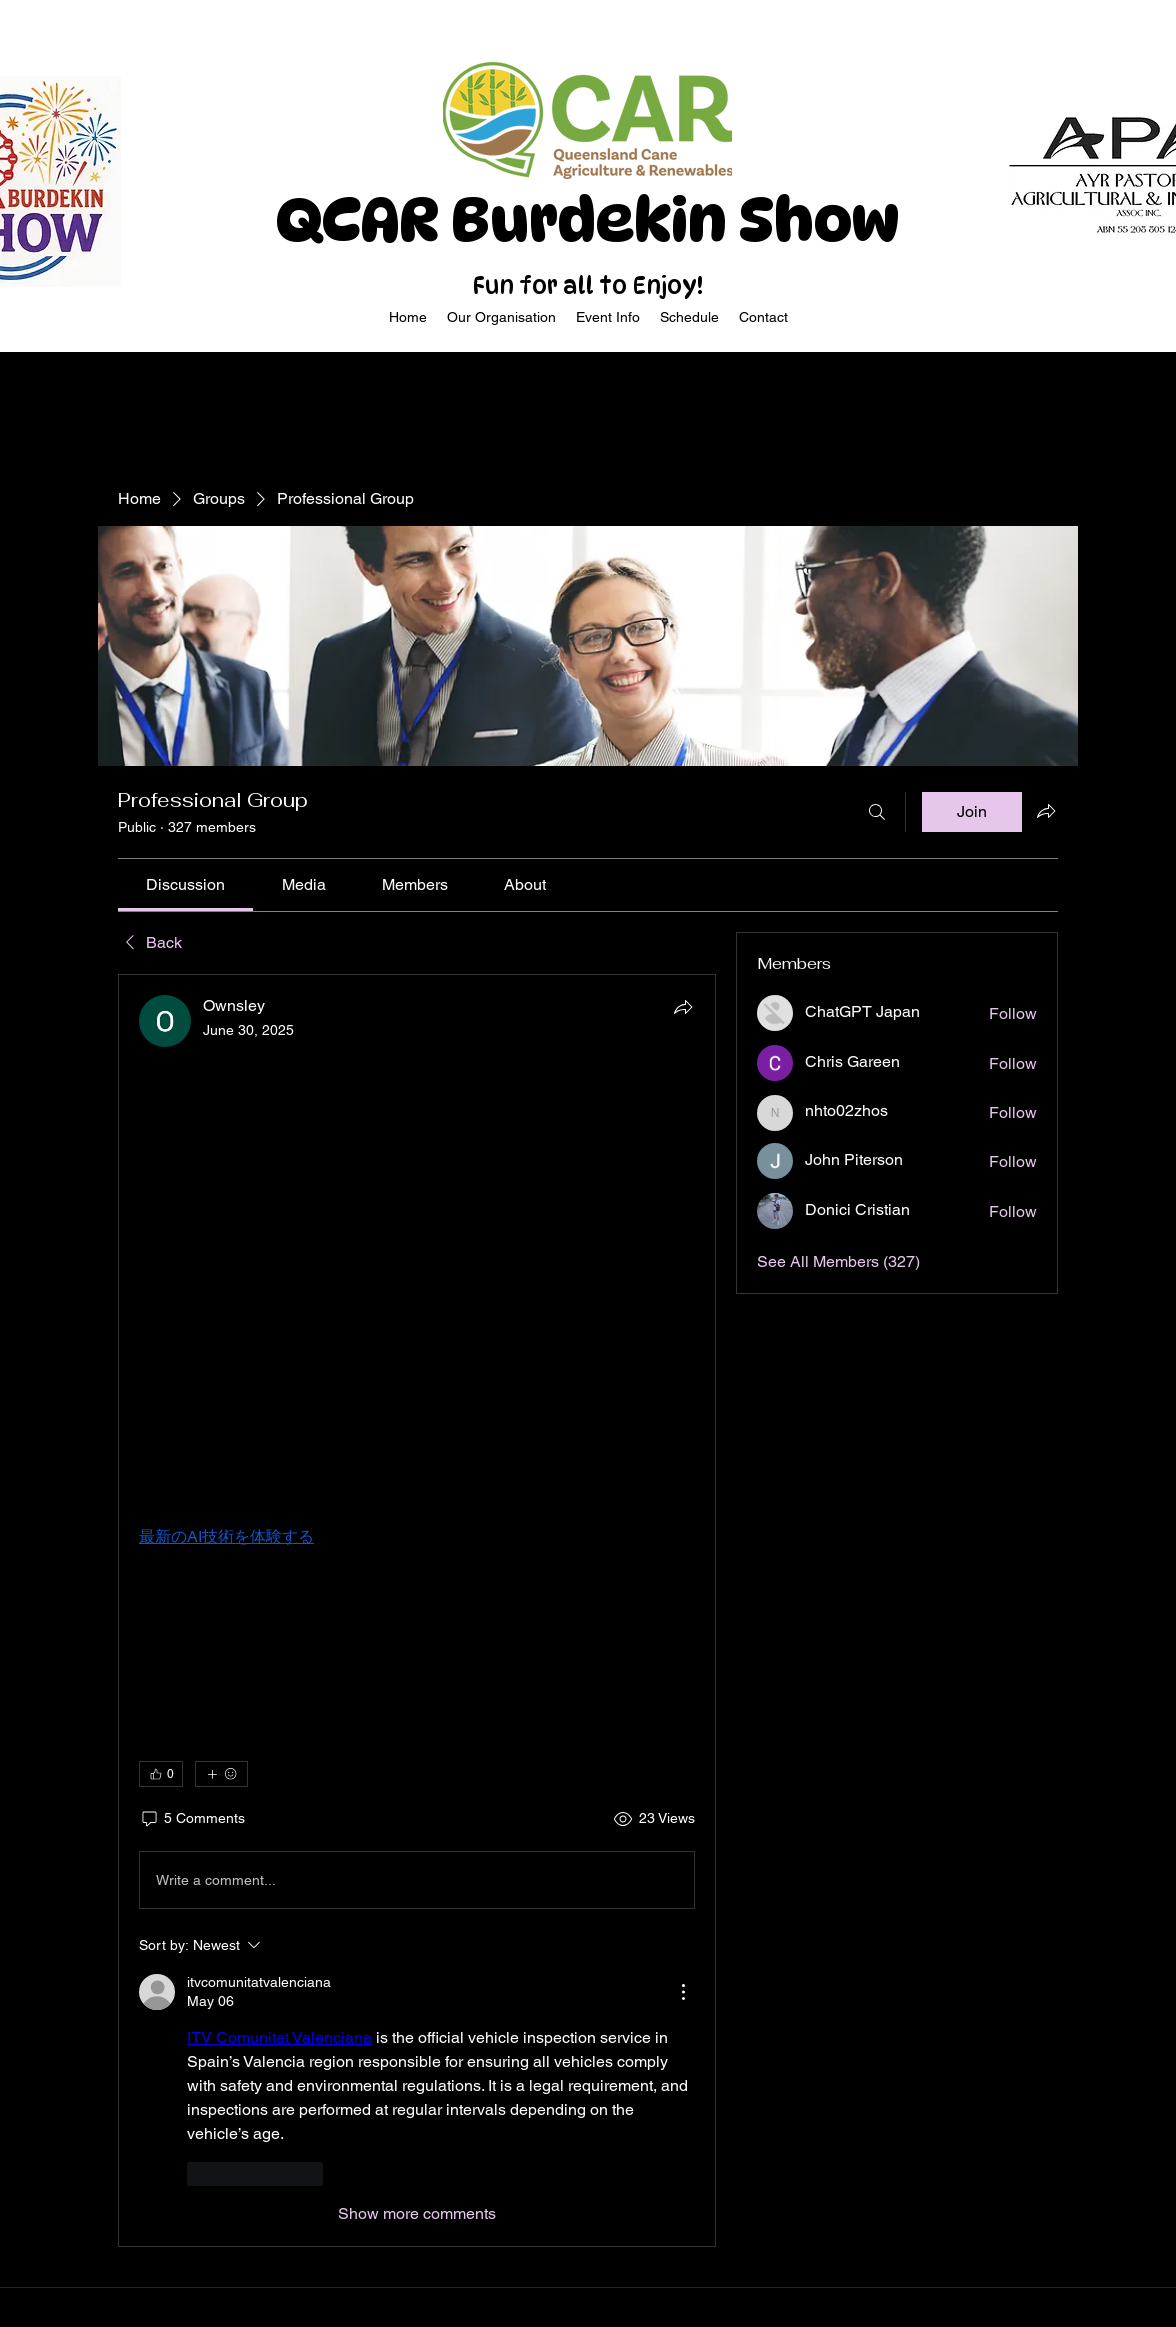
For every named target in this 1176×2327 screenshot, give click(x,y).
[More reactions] (221, 1774)
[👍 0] (161, 1774)
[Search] (877, 812)
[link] (185, 884)
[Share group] (1046, 811)
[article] (417, 1610)
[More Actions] (683, 1992)
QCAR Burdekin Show (587, 220)
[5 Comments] (192, 1819)
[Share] (683, 1007)
